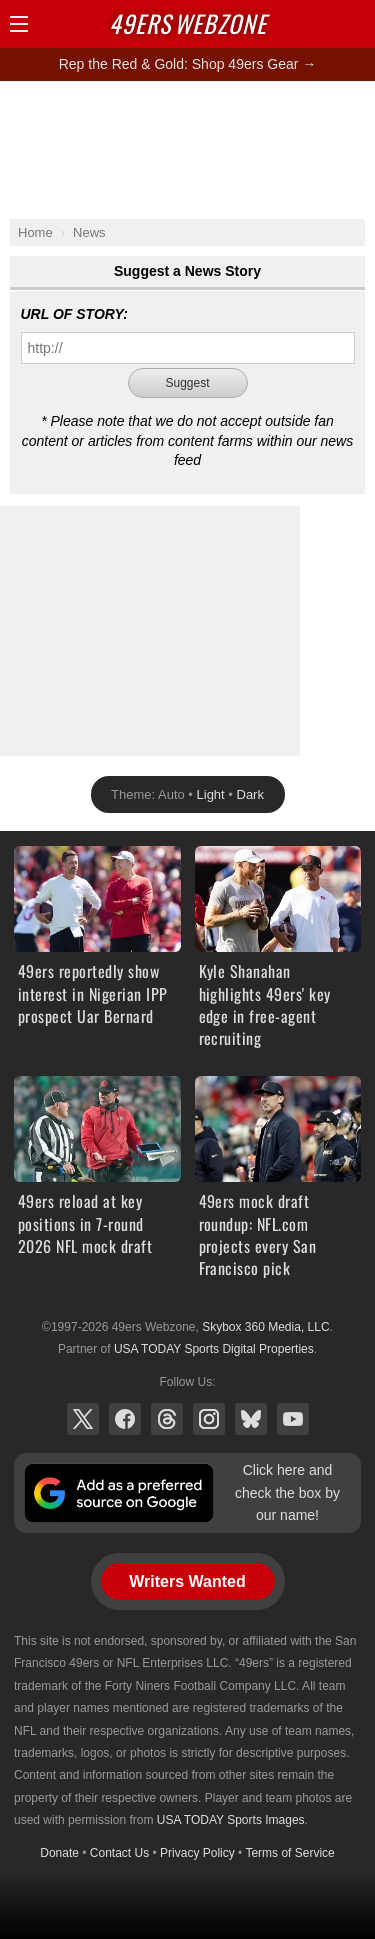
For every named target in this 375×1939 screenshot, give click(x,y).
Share (355, 24)
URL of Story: (74, 314)
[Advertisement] (188, 149)
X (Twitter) (83, 1419)
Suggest (187, 383)
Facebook (125, 1419)
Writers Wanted (187, 1581)
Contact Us (119, 1853)
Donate (59, 1853)
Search (320, 24)
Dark (250, 794)
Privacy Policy (197, 1853)
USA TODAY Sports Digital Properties (214, 1349)
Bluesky (251, 1419)
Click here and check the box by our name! (287, 1492)
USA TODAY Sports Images (231, 1820)
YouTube (293, 1419)
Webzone (188, 23)
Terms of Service (289, 1853)
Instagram (209, 1419)
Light (211, 794)
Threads (167, 1419)
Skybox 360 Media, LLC (265, 1327)
